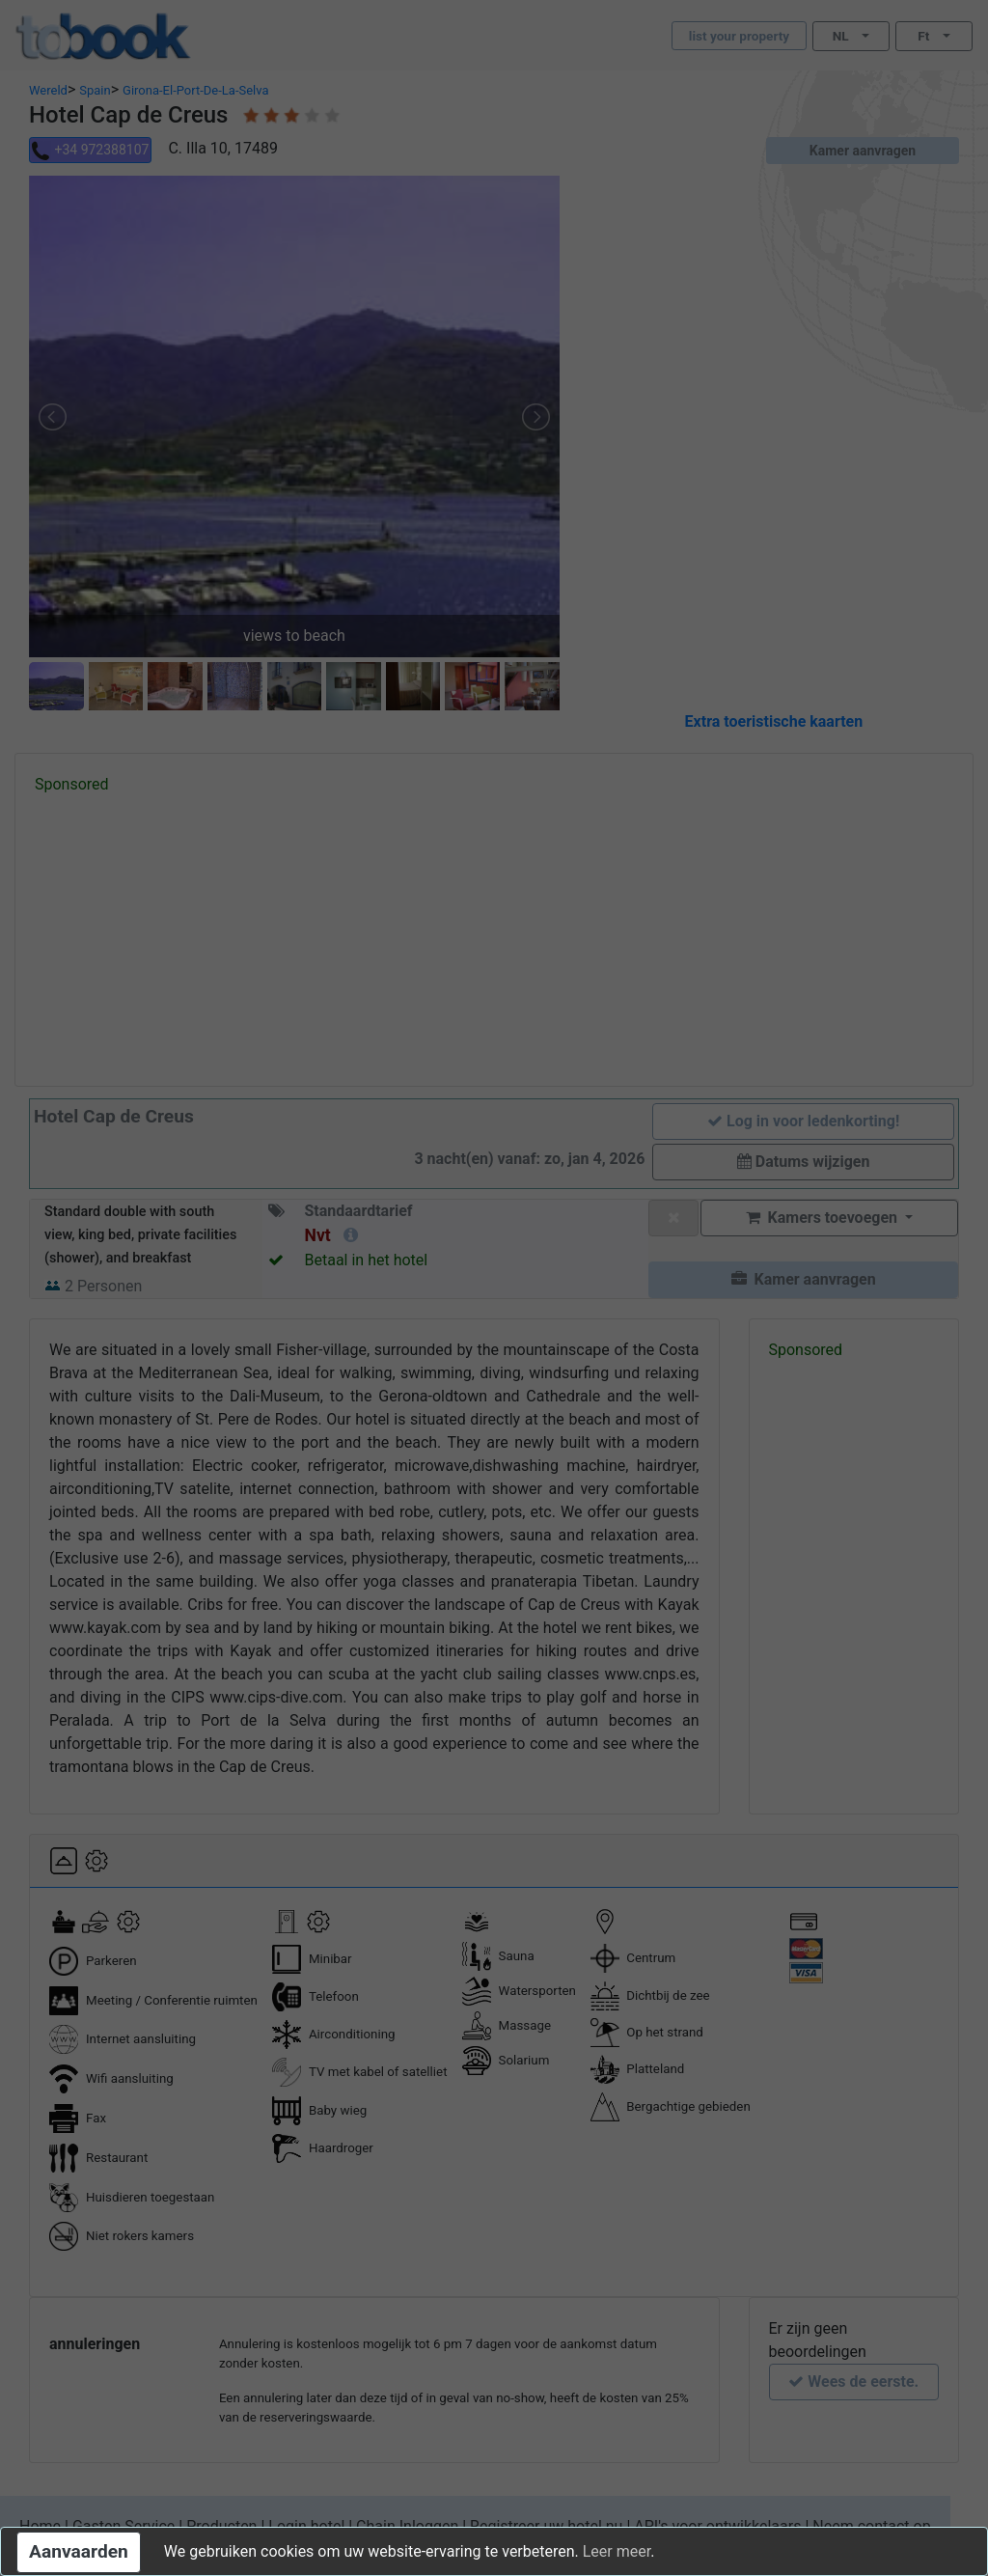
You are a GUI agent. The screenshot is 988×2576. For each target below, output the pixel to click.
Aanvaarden (78, 2551)
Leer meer (616, 2551)
